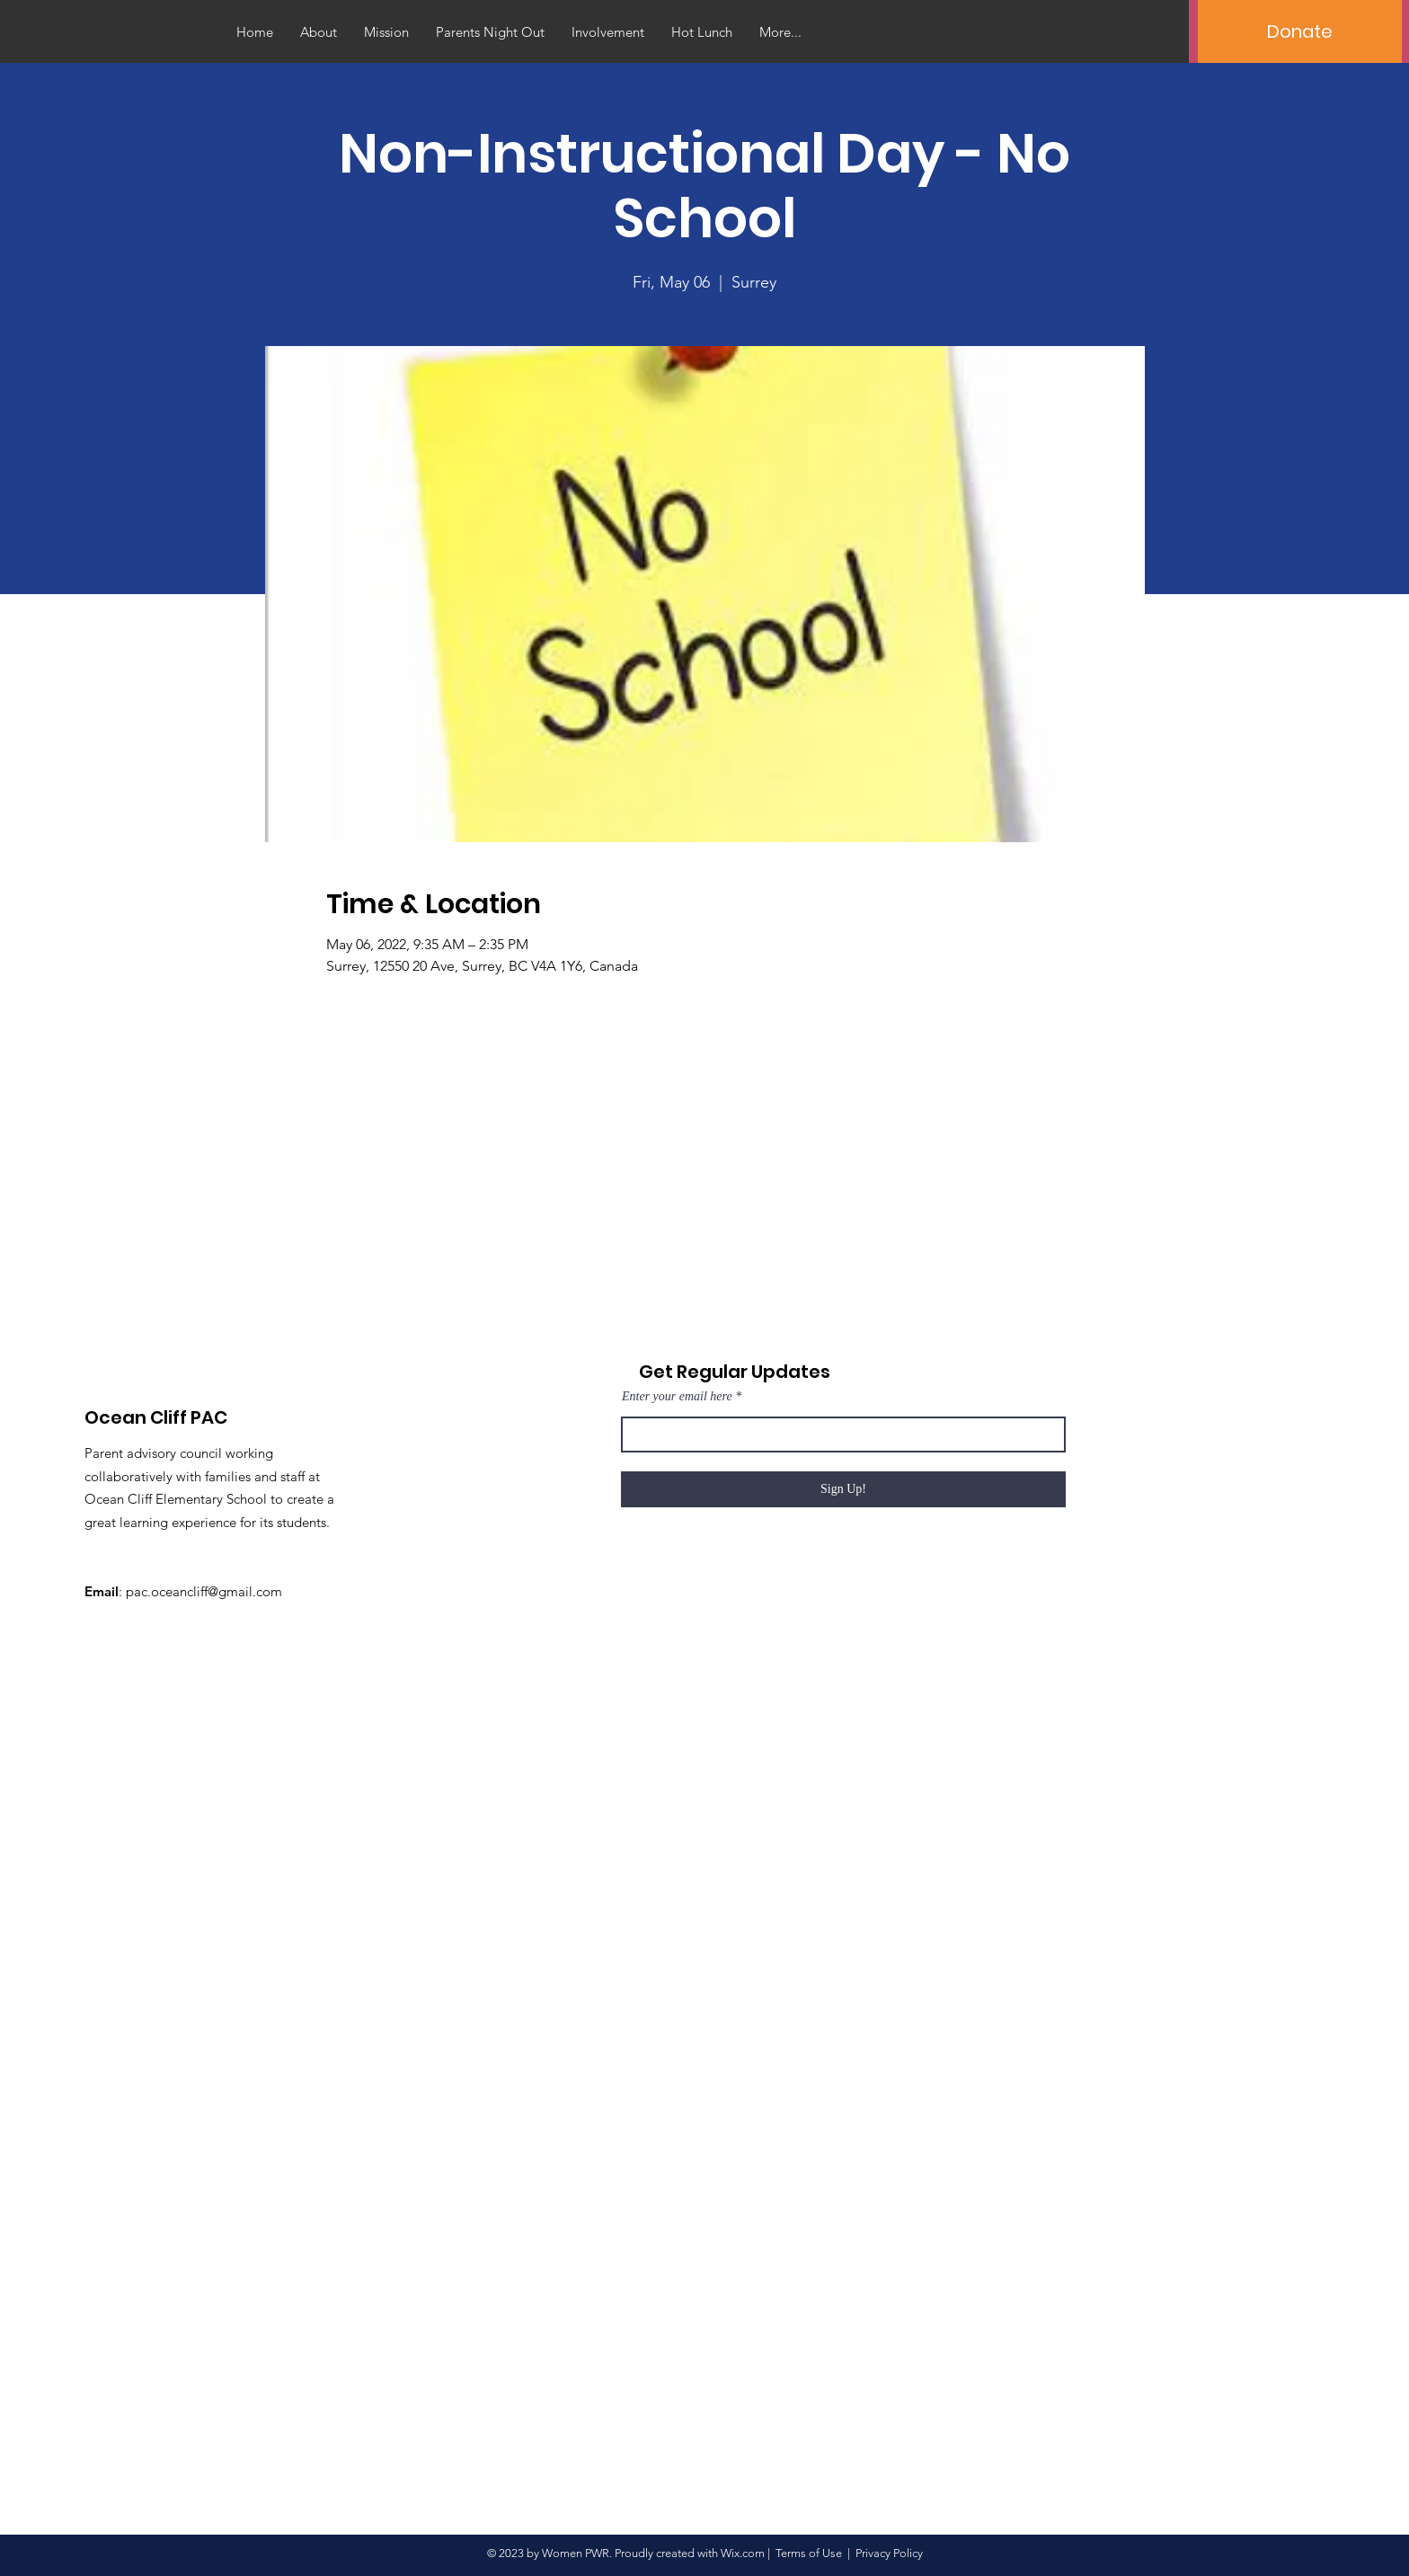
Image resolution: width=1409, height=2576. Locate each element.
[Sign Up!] (843, 1489)
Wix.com (743, 2553)
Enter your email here (677, 1396)
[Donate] (1300, 31)
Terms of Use (808, 2553)
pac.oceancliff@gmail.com (204, 1591)
